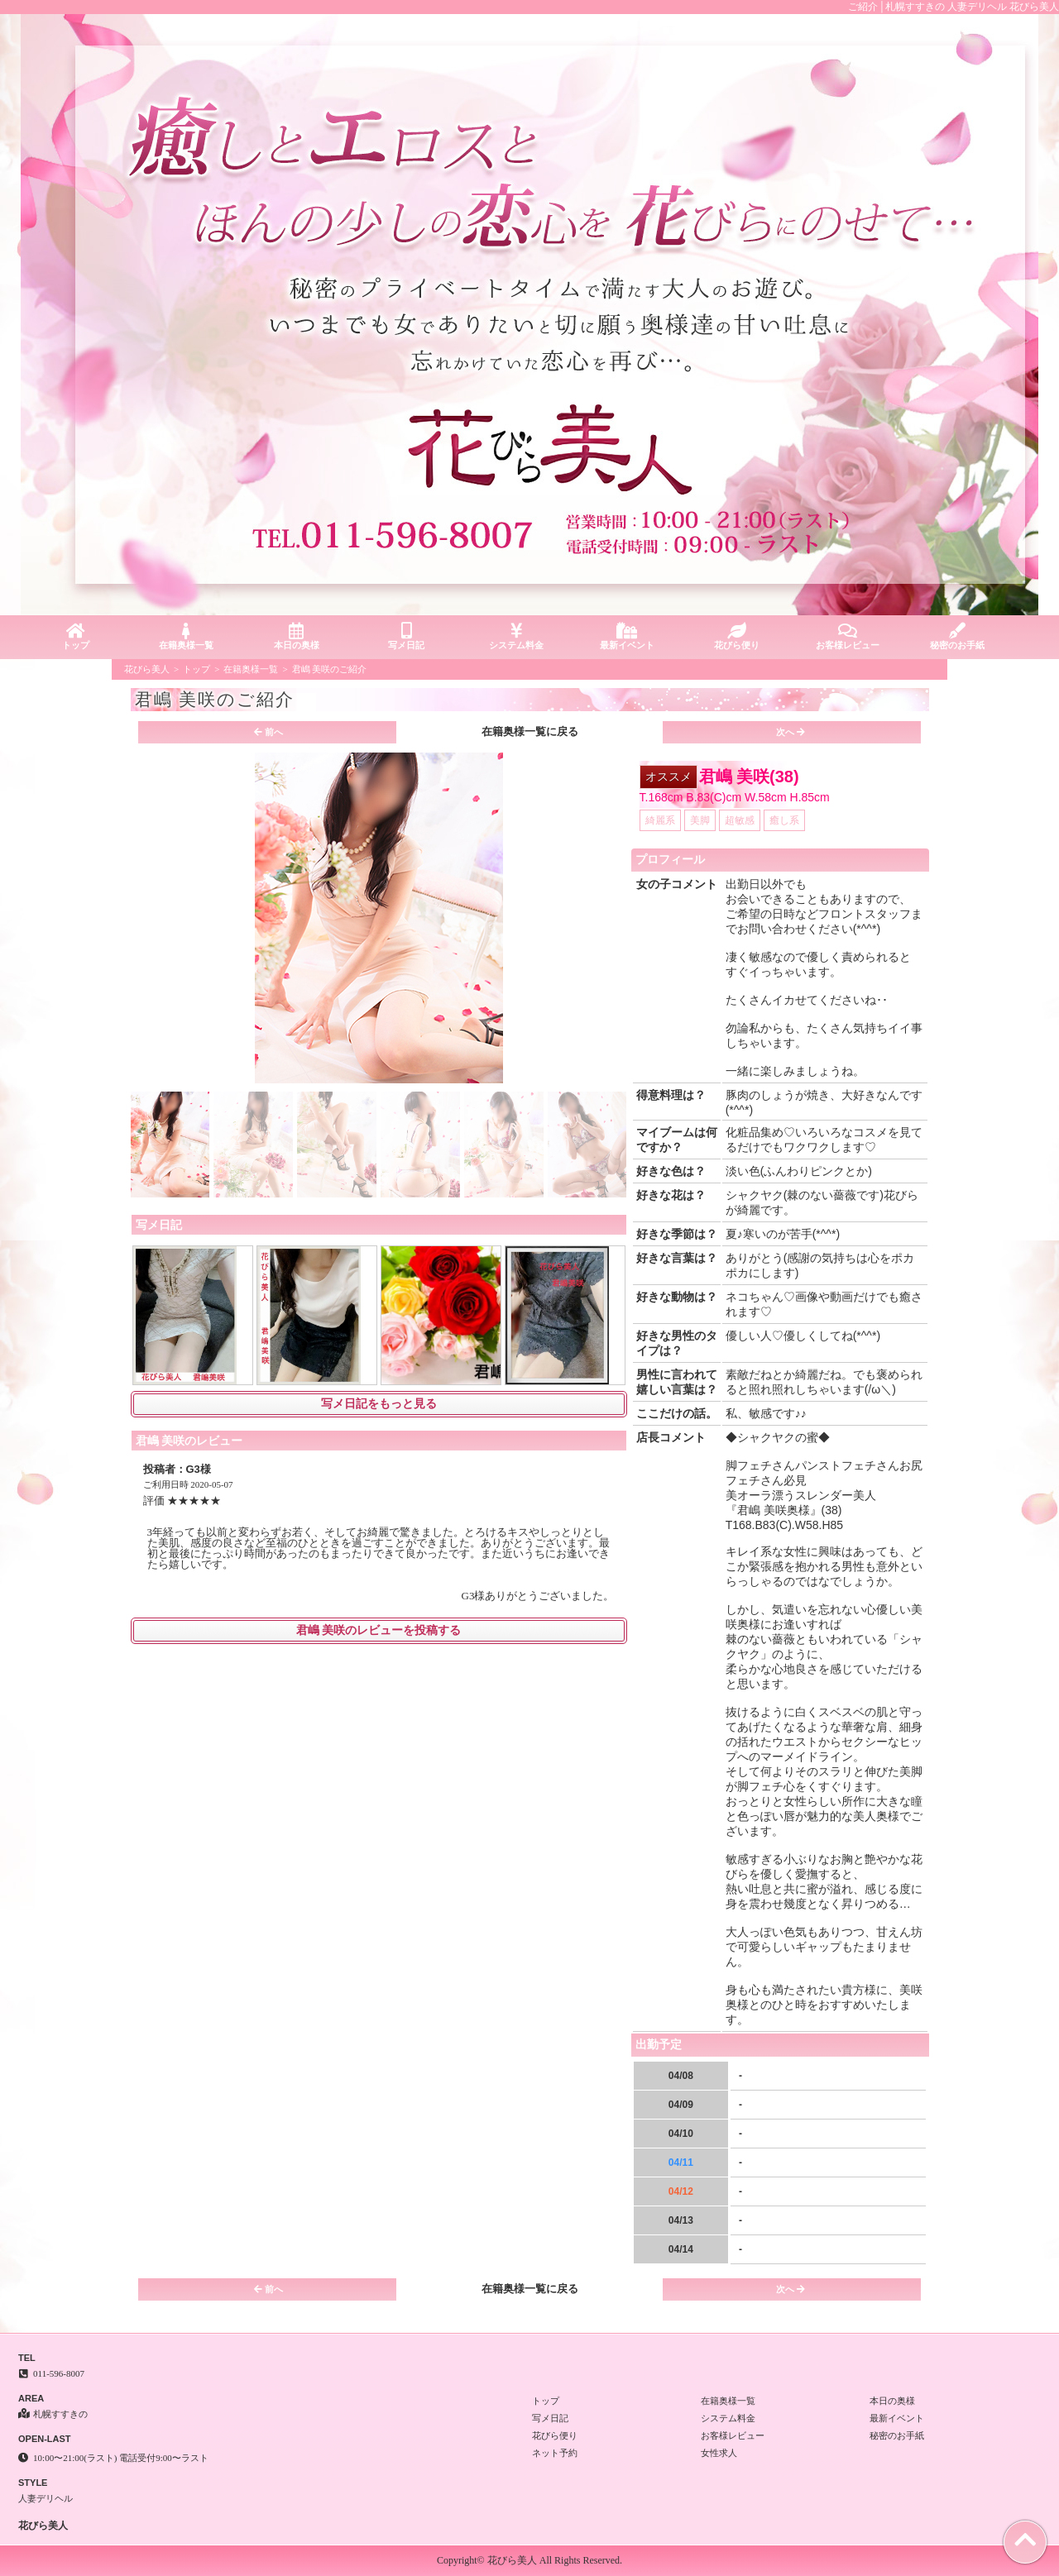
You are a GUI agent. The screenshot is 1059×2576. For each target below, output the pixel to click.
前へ (268, 732)
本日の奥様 (296, 636)
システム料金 (516, 636)
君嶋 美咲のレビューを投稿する (379, 1630)
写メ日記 (406, 636)
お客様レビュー (847, 636)
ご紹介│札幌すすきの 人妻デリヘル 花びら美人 (953, 6)
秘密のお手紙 (957, 636)
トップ (75, 636)
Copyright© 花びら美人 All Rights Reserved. (529, 2560)
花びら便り (737, 636)
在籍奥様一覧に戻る (530, 731)
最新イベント (626, 636)
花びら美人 (147, 669)
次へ (790, 732)
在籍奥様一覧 (186, 636)
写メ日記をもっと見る (379, 1404)
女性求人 (719, 2453)
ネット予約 (554, 2453)
